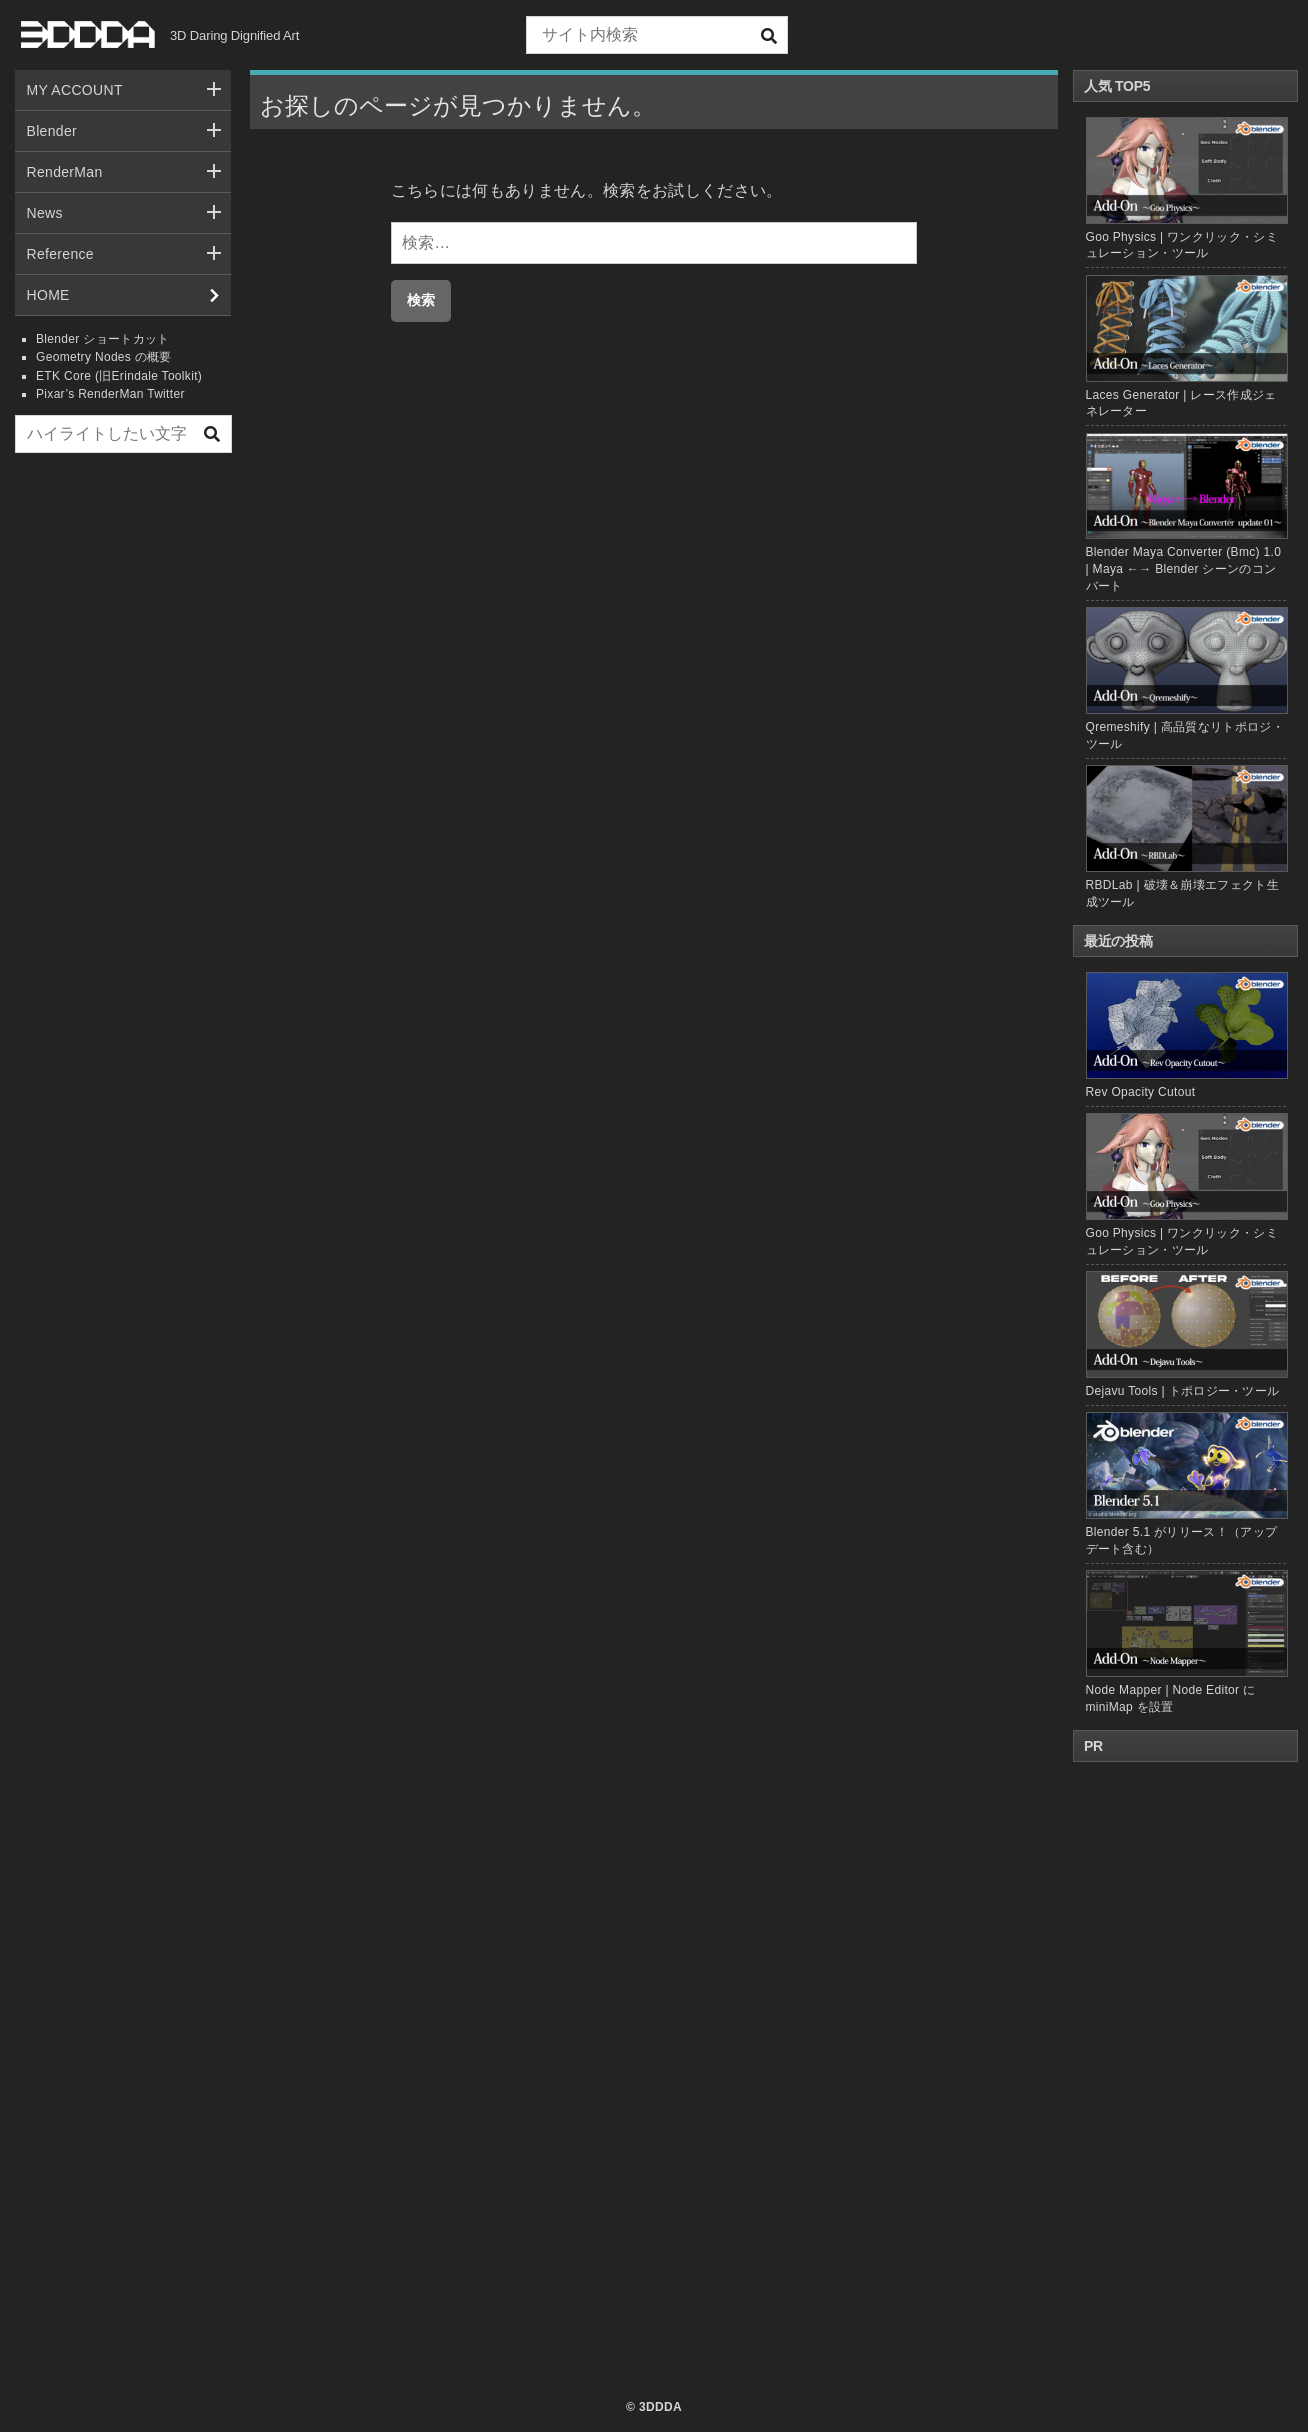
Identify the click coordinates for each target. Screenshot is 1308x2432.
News (45, 213)
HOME (48, 295)
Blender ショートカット (103, 339)
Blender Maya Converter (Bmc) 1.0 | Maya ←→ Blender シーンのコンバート (1184, 569)
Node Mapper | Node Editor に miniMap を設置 (1186, 1641)
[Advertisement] (123, 773)
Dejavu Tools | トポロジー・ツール (1186, 1334)
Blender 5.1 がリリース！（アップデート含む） (1186, 1483)
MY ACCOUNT (75, 90)
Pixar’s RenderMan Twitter (110, 394)
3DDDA (660, 2407)
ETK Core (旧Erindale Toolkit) (119, 376)
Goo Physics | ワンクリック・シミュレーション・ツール (1186, 1184)
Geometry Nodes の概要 (104, 357)
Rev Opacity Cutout (1186, 1035)
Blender (52, 131)
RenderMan (65, 172)
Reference (60, 254)
